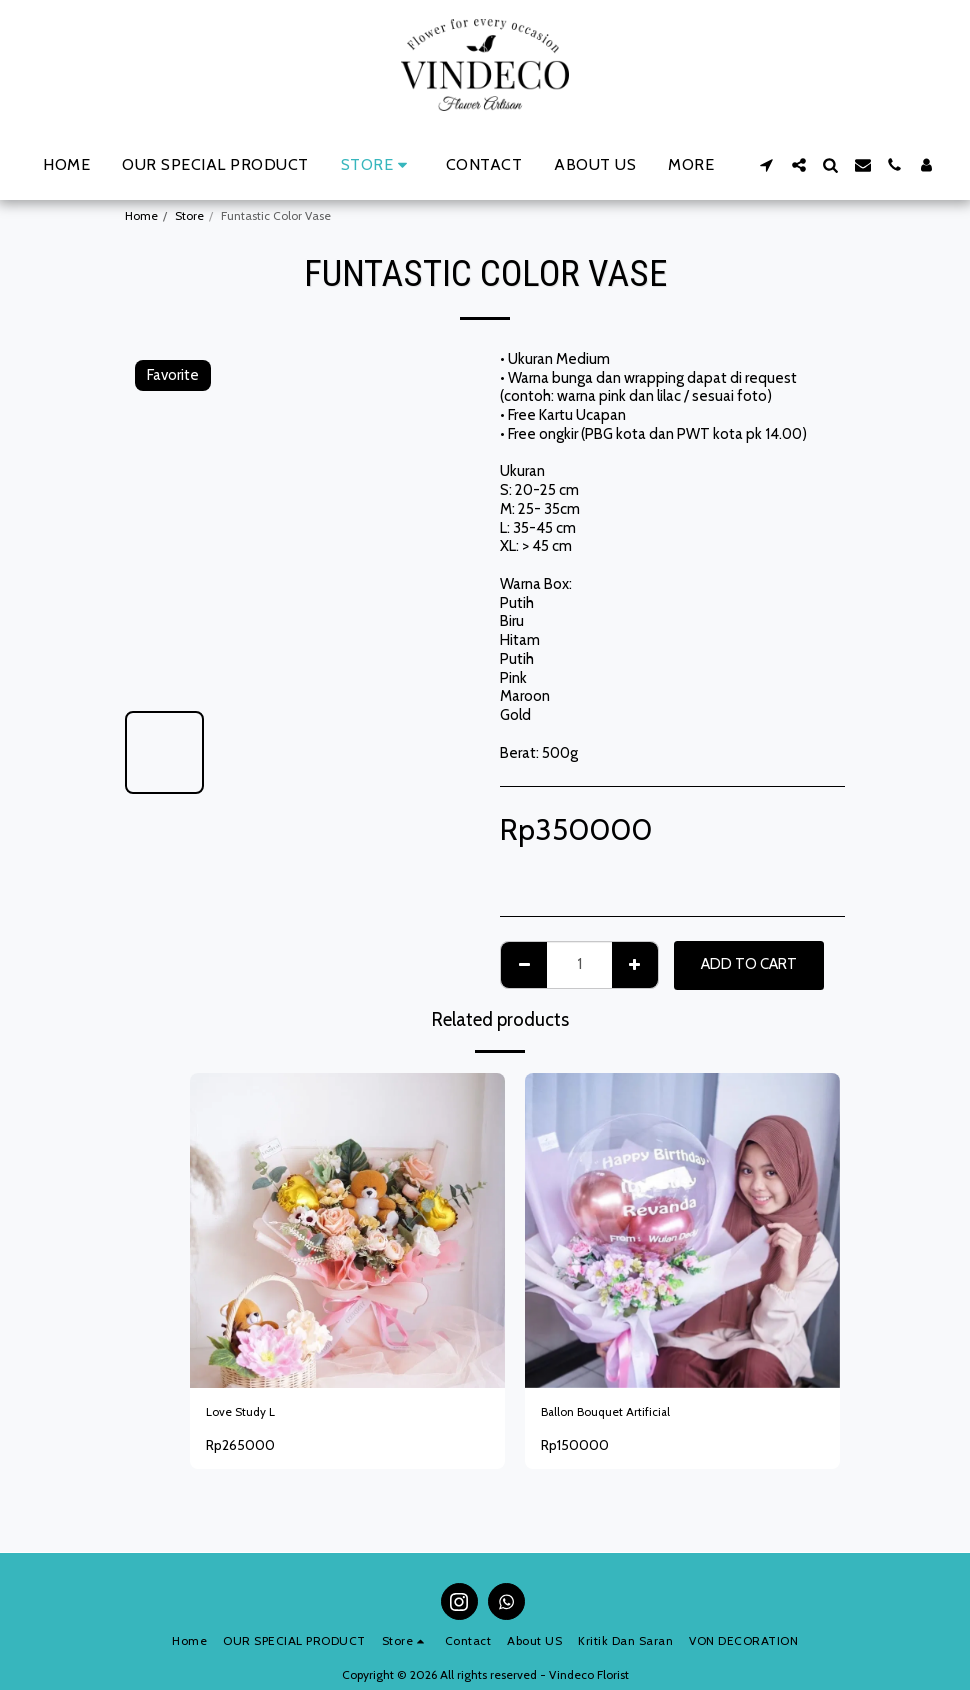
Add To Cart (749, 964)
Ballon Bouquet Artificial (619, 1415)
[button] (767, 165)
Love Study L (248, 1415)
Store (189, 215)
